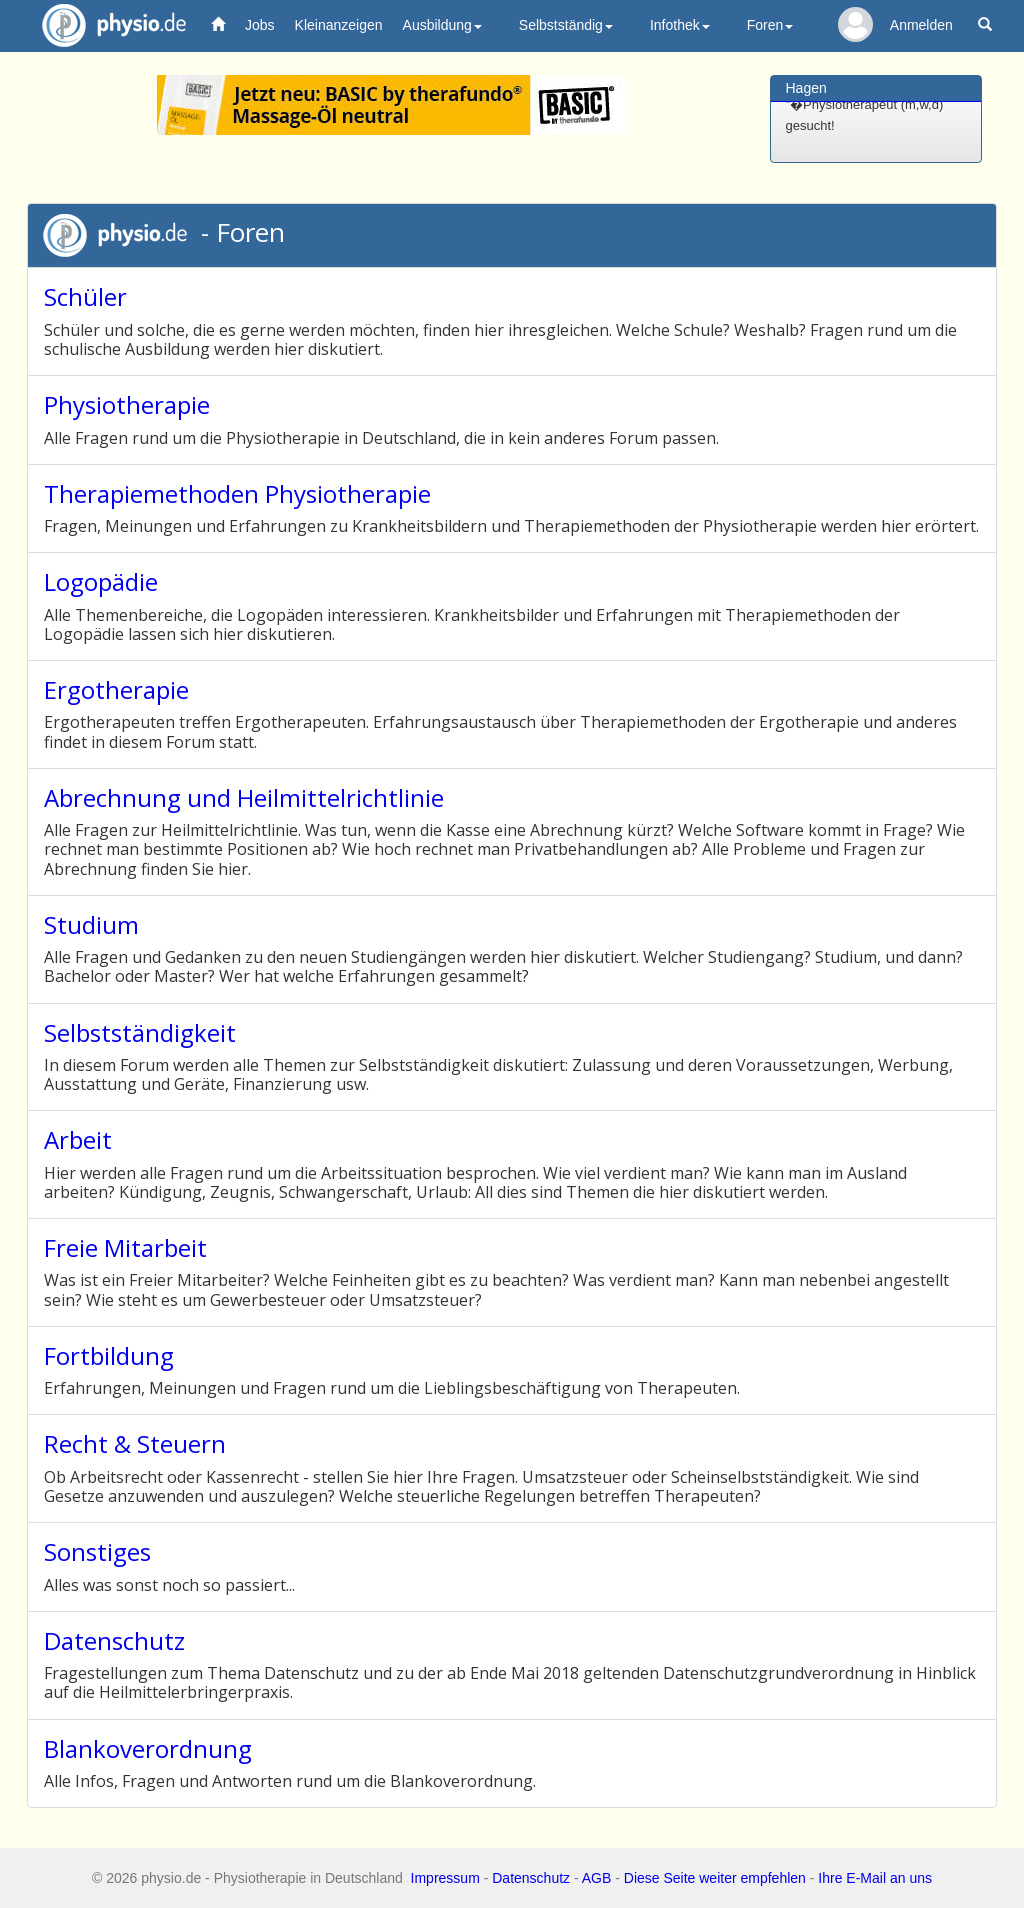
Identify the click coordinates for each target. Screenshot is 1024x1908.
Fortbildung (109, 1355)
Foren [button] (770, 25)
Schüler (85, 296)
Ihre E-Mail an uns (875, 1878)
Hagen (806, 88)
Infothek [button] (680, 25)
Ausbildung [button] (442, 25)
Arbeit (78, 1139)
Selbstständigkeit (140, 1032)
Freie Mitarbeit (125, 1247)
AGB (597, 1878)
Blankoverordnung (148, 1748)
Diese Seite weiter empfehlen (715, 1878)
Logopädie (101, 581)
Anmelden (921, 25)
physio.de (106, 25)
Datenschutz (114, 1640)
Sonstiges (97, 1551)
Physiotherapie (127, 404)
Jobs (260, 25)
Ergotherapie (116, 689)
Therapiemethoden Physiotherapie (237, 493)
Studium (91, 924)
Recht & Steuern (135, 1443)
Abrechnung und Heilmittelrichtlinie (244, 797)
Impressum (445, 1878)
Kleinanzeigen (339, 25)
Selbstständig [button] (566, 25)
